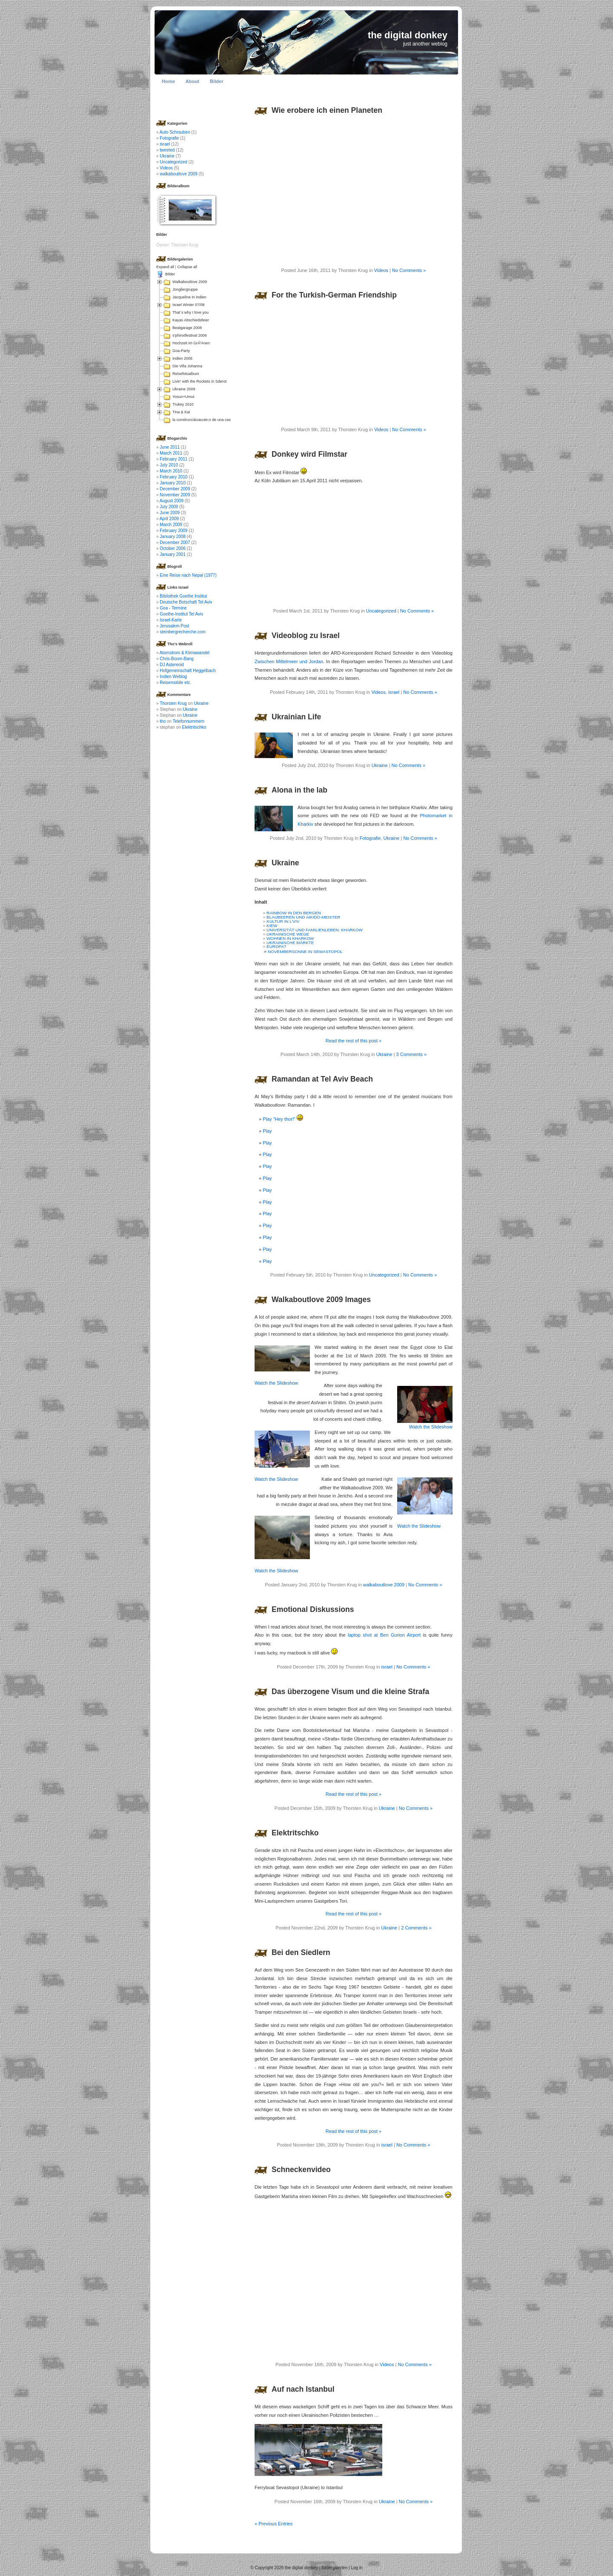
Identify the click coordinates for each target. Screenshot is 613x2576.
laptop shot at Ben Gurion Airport (384, 1634)
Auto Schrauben (175, 132)
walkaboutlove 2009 (383, 1584)
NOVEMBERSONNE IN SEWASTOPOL (305, 951)
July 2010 (169, 465)
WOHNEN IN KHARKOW (290, 938)
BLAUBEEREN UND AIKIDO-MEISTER (303, 917)
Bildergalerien (334, 2567)
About (192, 81)
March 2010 (171, 471)
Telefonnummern (188, 721)
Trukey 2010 (183, 404)
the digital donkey (407, 35)
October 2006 (173, 548)
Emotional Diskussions (313, 1609)
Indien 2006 (182, 358)
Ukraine (380, 765)
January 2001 (173, 554)
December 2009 (175, 489)
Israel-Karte (171, 620)
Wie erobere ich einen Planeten (327, 110)
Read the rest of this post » (353, 1040)
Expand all (165, 267)
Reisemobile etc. (175, 682)
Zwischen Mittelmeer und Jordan (289, 661)
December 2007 (175, 542)
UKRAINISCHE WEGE (287, 934)
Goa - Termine (173, 608)
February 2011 (173, 459)
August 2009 (171, 500)
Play (267, 1130)
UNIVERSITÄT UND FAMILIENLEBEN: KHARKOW (314, 929)
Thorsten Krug (173, 703)
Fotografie (370, 838)
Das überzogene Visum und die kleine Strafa (350, 1691)
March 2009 (171, 524)
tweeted (167, 150)
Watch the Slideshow (276, 1382)
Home (168, 81)
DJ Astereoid (172, 664)
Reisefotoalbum (185, 374)
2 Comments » (416, 1927)
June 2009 (170, 512)
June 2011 (170, 447)
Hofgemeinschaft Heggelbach (187, 670)
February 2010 (173, 477)
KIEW (271, 925)
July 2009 (169, 506)
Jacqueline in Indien (189, 297)
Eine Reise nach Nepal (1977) (188, 575)
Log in (356, 2567)
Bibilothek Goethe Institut (183, 596)
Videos (381, 270)
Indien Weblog (173, 676)
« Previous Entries (273, 2523)
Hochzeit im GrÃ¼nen (191, 343)
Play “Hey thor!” (283, 1119)
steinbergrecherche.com (182, 632)
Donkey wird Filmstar (309, 454)
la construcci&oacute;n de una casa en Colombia (213, 420)
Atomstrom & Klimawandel (184, 652)
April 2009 (169, 518)
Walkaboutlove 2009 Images (321, 1299)
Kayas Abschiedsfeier (190, 320)
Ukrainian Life (296, 717)
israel (393, 692)
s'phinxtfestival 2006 (189, 335)
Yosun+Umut (183, 397)
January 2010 (173, 483)
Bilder (216, 81)
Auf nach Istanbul (303, 2389)
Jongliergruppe (185, 289)
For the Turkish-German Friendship (334, 295)
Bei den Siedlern (301, 1952)
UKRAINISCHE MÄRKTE (290, 942)
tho (163, 721)
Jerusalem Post (174, 626)
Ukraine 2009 (183, 389)
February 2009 (173, 530)
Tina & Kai (181, 412)
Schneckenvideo (301, 2169)
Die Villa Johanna (187, 366)
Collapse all (187, 267)
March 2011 (171, 453)
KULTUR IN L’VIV (282, 921)
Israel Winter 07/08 (188, 305)
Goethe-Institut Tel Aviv (181, 614)
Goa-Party (181, 351)
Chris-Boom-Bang (176, 658)
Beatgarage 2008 (187, 328)
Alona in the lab (299, 790)
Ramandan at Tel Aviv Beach (322, 1079)
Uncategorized (381, 610)
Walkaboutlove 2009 (189, 282)
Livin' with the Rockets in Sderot (199, 381)
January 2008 (173, 536)
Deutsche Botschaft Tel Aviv (186, 602)
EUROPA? (276, 946)
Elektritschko (295, 1833)
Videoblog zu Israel (306, 635)
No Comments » (409, 270)
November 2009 (175, 494)
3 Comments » (411, 1054)
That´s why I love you (190, 312)
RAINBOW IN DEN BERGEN (293, 912)
